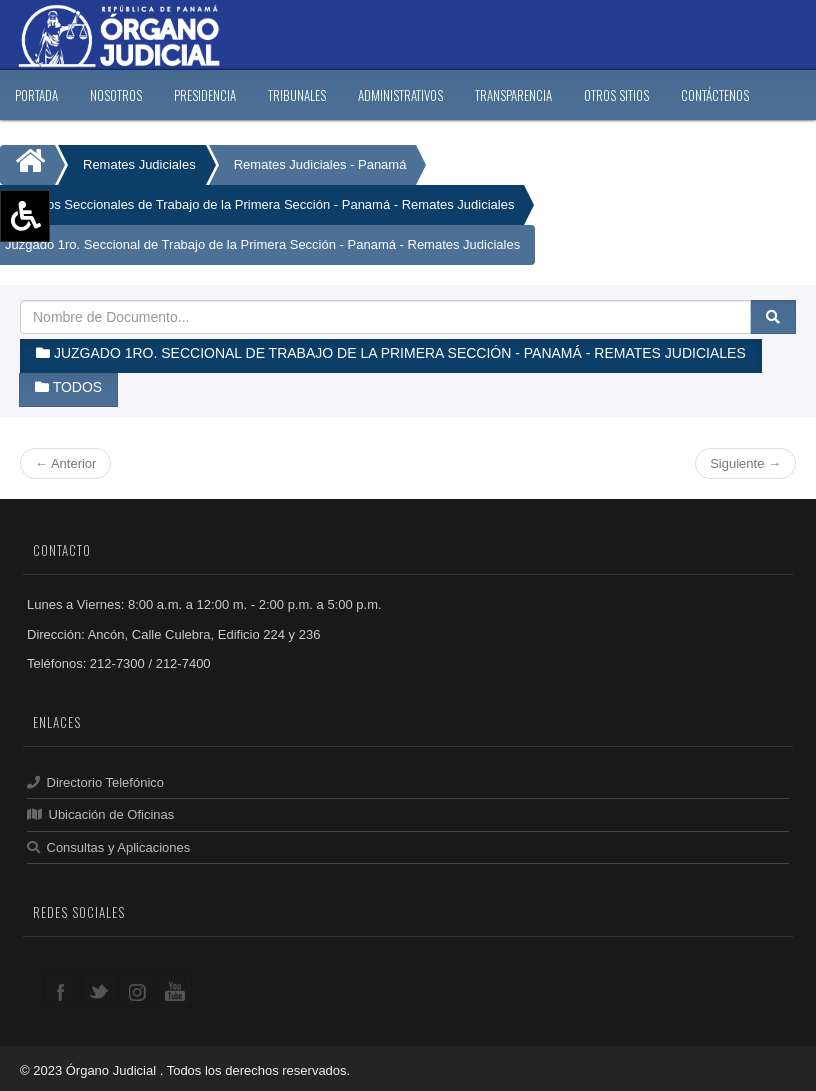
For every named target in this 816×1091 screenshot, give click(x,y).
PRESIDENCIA (205, 95)
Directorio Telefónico (95, 782)
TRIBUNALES (297, 95)
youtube (174, 990)
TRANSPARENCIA (513, 95)
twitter (98, 990)
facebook (60, 990)
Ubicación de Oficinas (100, 814)
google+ (136, 990)
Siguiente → (745, 463)
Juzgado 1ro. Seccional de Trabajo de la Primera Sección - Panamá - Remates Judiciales (262, 244)
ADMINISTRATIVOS (400, 95)
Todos (68, 387)
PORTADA (36, 95)
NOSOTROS (116, 95)
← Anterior (65, 463)
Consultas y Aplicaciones (108, 847)
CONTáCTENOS (715, 95)
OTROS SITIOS (616, 95)
